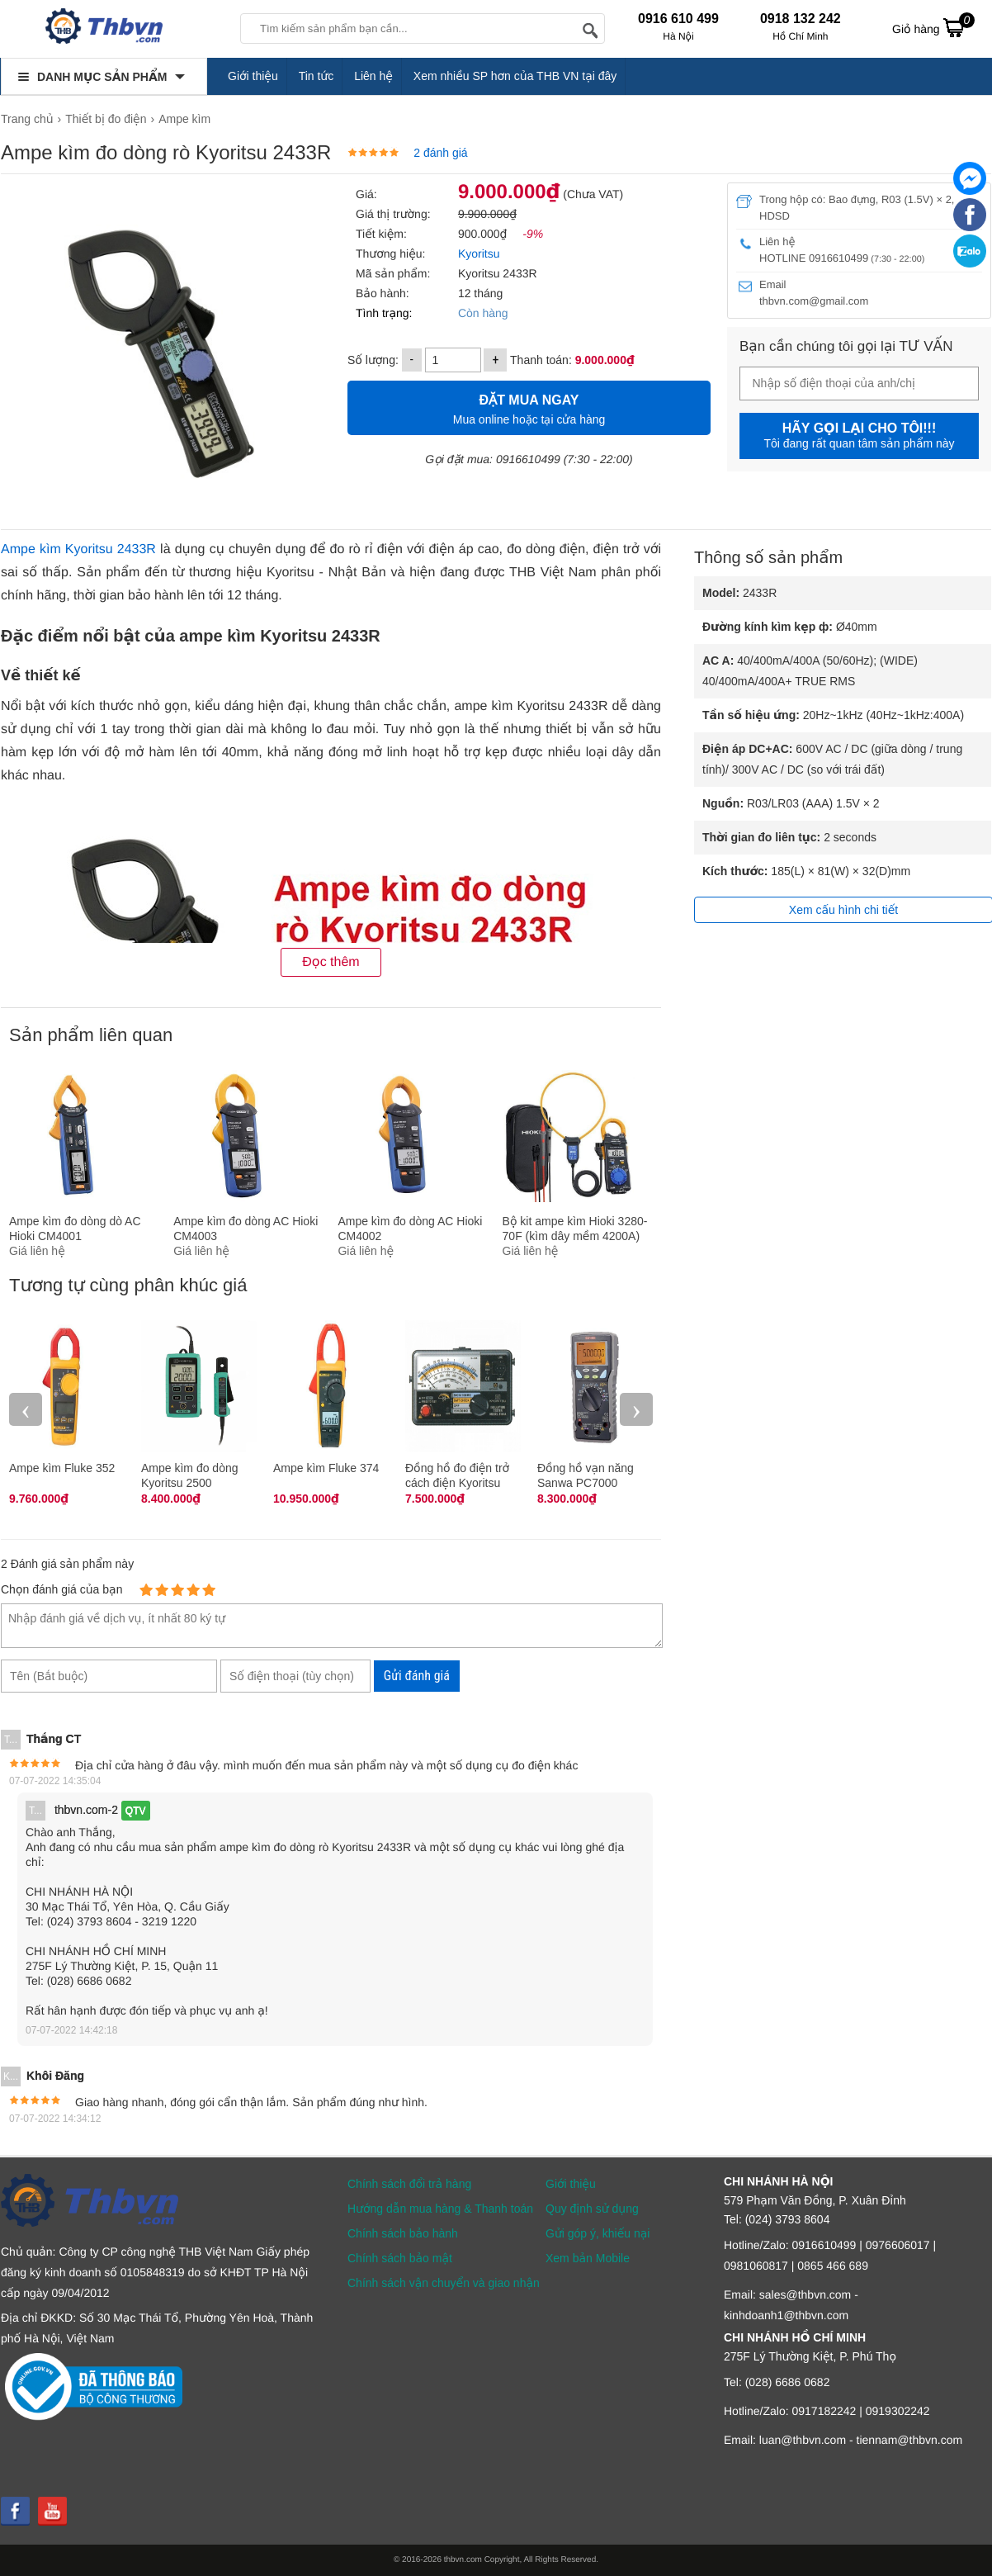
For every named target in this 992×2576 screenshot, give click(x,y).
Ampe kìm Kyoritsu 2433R (78, 549)
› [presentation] (636, 1409)
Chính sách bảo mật (399, 2258)
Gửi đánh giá (417, 1675)
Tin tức (316, 76)
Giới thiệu (253, 76)
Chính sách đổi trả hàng (409, 2183)
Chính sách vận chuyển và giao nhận (443, 2283)
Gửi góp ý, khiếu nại (598, 2233)
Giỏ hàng (933, 27)
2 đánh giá (440, 152)
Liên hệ (373, 76)
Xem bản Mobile (588, 2258)
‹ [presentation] (26, 1409)
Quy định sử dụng (592, 2208)
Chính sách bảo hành (402, 2233)
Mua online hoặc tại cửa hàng (529, 407)
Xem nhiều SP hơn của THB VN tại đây (515, 76)
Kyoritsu (477, 253)
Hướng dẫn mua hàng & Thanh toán (440, 2208)
